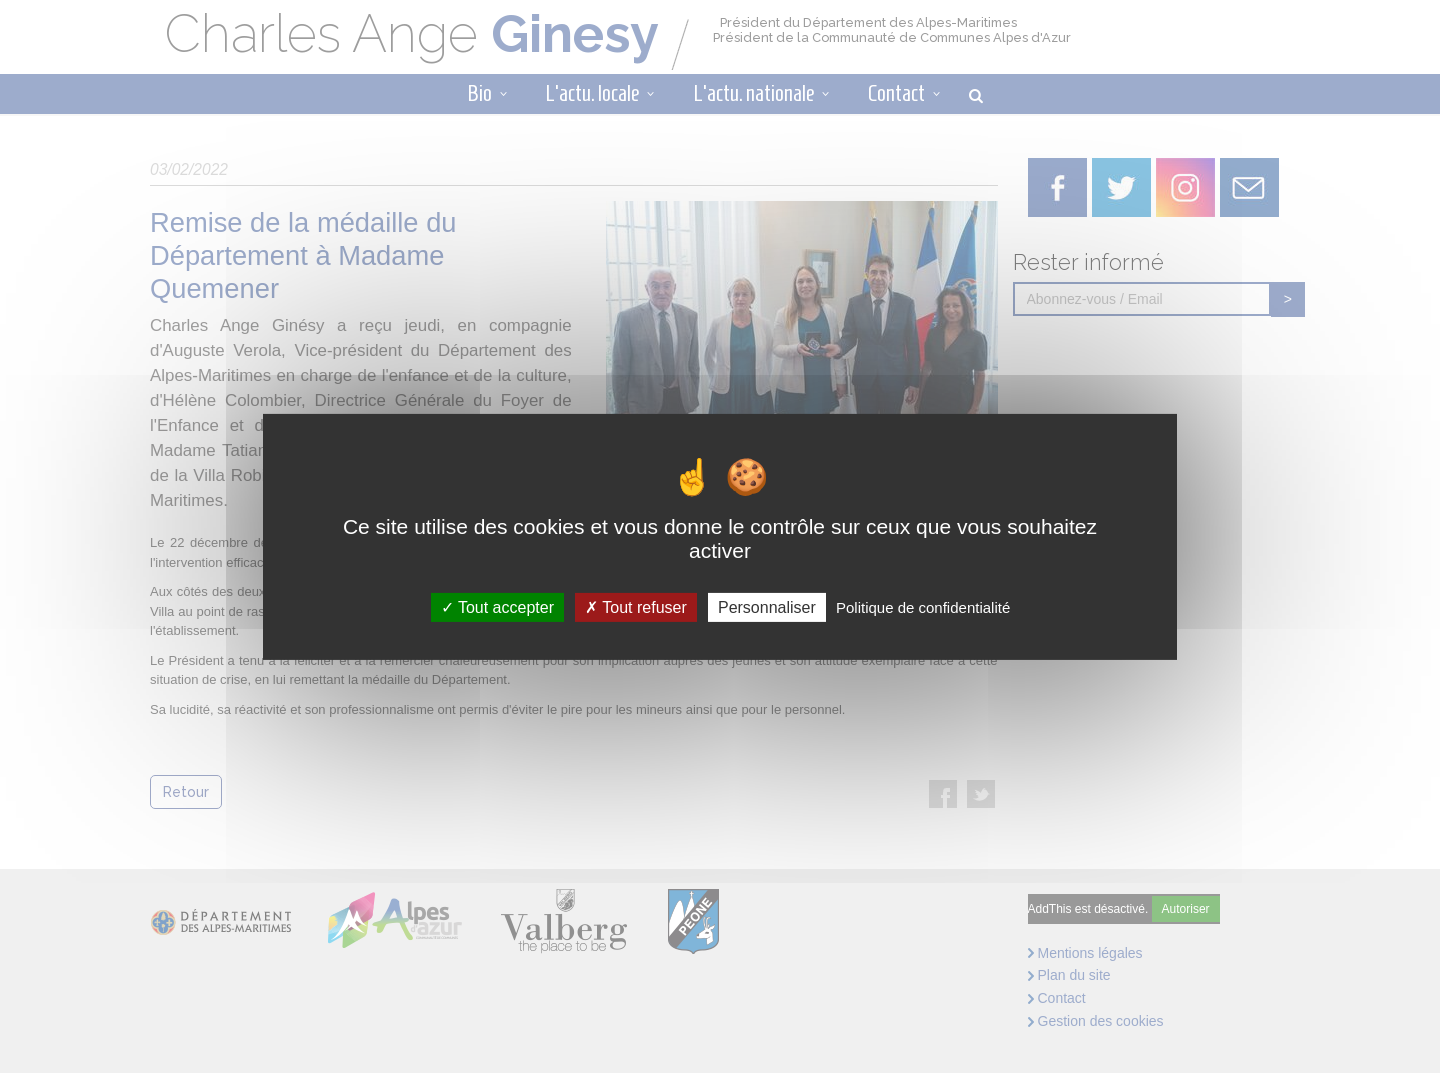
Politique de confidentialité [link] (923, 606)
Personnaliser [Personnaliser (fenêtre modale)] (767, 606)
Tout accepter (497, 606)
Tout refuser (636, 606)
